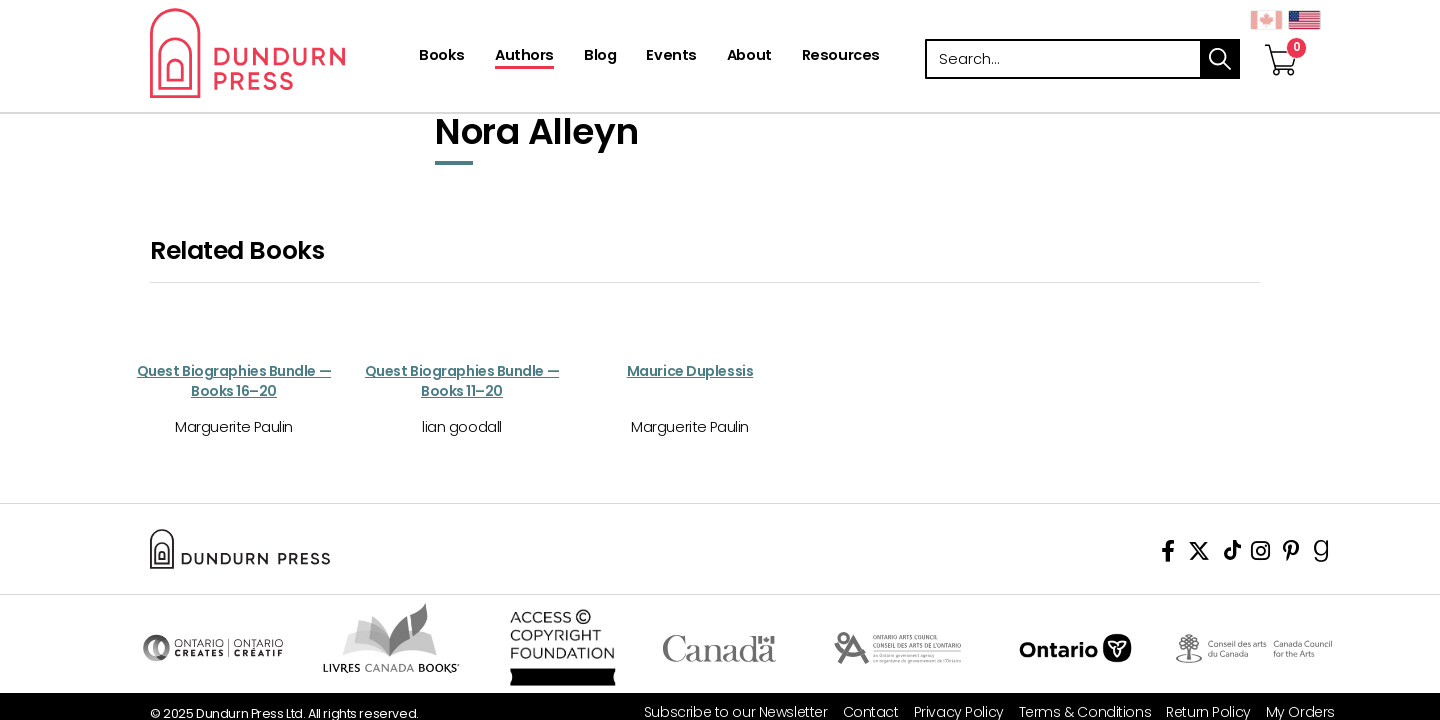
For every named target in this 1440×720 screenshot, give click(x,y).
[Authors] (524, 57)
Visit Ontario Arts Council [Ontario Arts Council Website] (897, 648)
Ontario (1075, 648)
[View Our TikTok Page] (1232, 554)
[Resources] (841, 57)
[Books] (442, 57)
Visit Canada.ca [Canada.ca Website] (719, 648)
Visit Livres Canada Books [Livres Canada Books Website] (391, 638)
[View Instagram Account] (1260, 554)
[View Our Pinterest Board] (1291, 554)
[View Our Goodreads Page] (1321, 554)
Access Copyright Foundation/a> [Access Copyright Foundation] (562, 648)
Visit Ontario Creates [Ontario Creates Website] (213, 648)
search (1220, 59)
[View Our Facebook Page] (1168, 554)
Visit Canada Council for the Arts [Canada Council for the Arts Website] (1254, 648)
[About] (749, 57)
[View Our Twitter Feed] (1199, 554)
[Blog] (600, 57)
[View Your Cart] (1281, 39)
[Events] (671, 57)
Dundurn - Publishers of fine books (282, 53)
